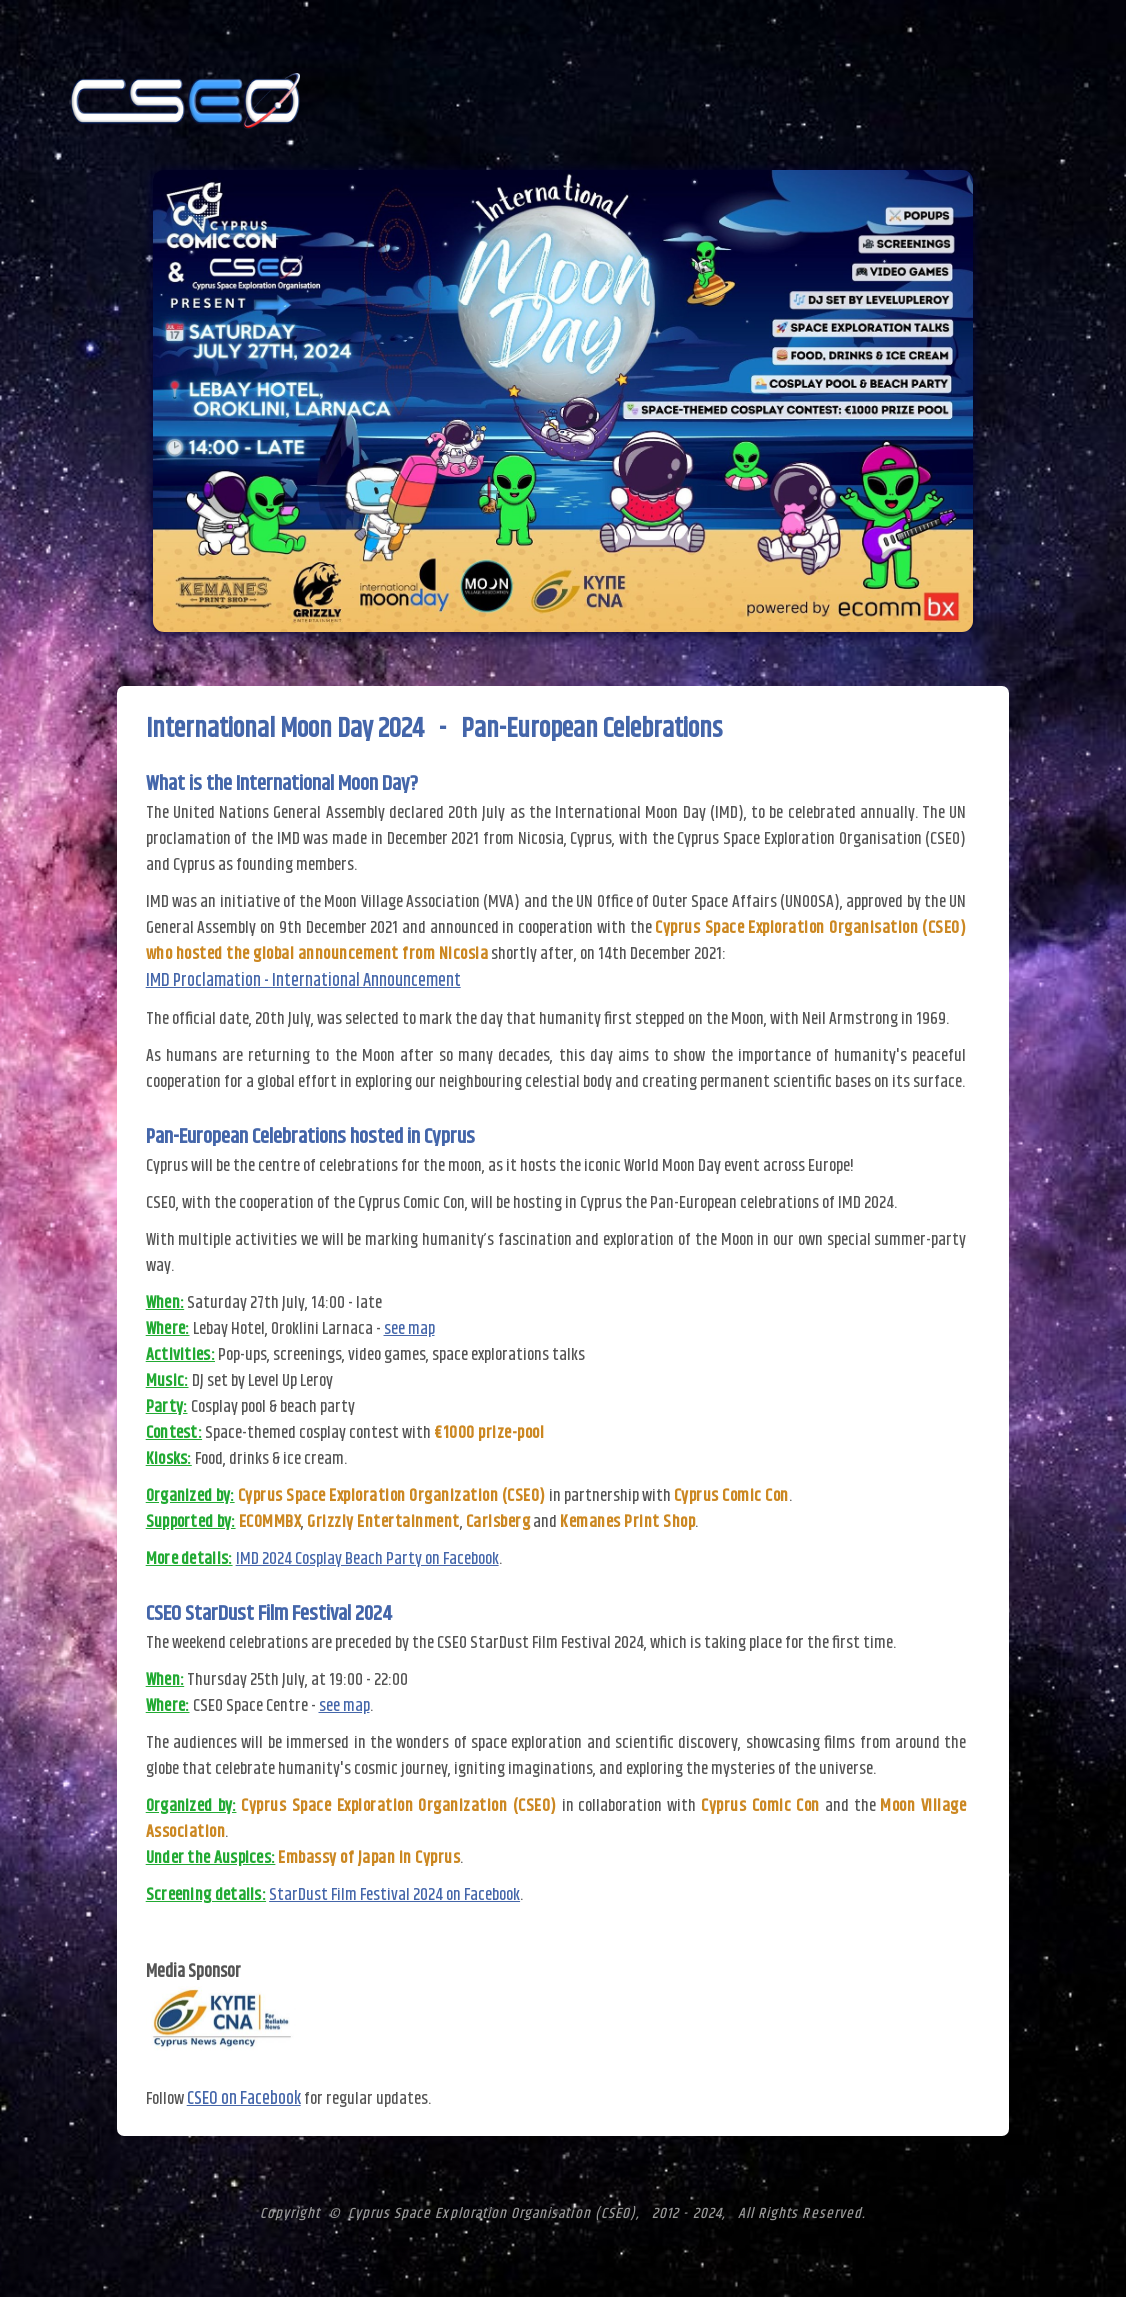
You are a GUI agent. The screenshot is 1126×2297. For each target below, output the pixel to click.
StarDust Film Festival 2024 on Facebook (394, 1895)
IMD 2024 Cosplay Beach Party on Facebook (367, 1559)
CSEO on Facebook (244, 2099)
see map (409, 1329)
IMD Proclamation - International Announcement (303, 981)
